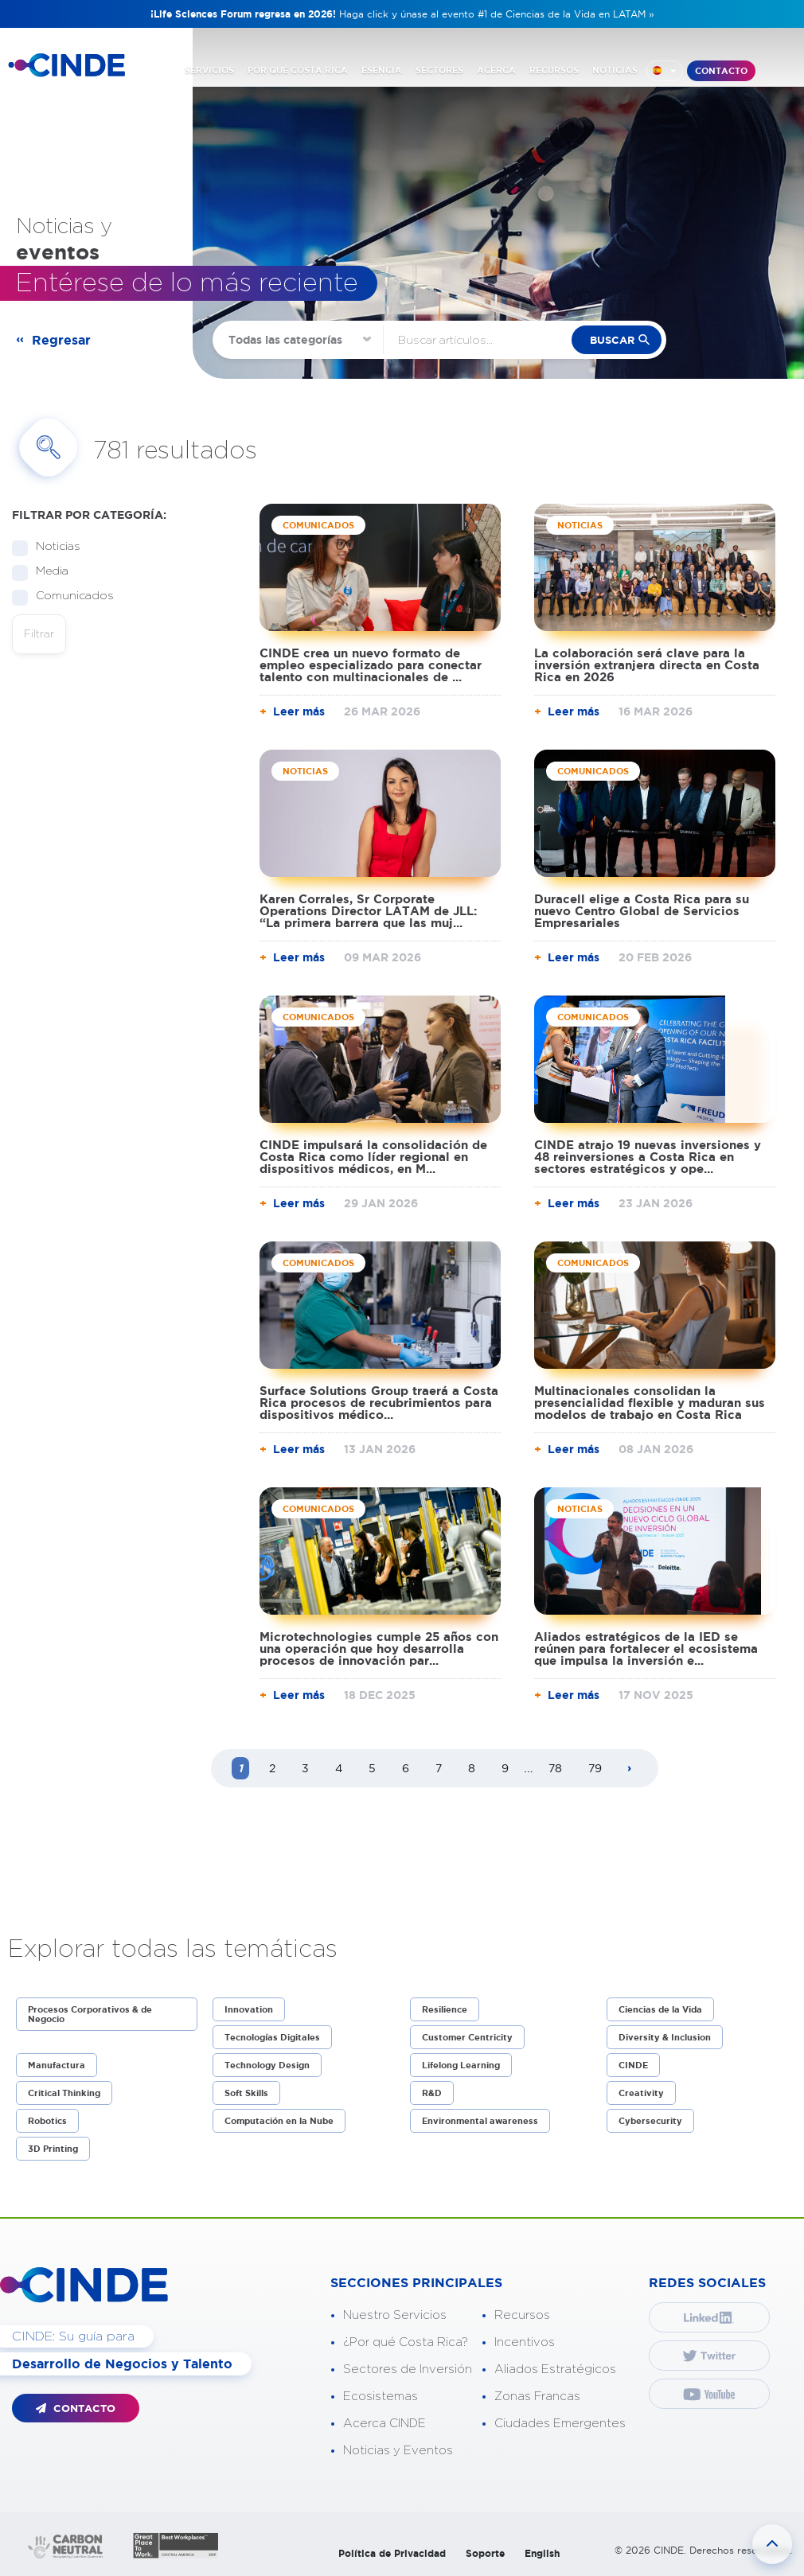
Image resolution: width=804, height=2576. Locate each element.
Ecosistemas (380, 2397)
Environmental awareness (480, 2121)
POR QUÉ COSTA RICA (298, 70)
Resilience (444, 2009)
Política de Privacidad (392, 2553)
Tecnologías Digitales (272, 2037)
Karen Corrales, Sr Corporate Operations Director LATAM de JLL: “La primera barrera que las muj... (368, 910)
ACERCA (496, 70)
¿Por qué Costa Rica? (405, 2342)
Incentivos (524, 2342)
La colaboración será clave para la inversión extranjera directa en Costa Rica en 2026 (646, 665)
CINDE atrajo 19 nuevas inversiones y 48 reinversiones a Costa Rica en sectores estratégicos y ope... (647, 1156)
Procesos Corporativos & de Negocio (90, 2014)
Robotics (47, 2121)
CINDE (633, 2065)
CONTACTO (721, 71)
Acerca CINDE (384, 2424)
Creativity (641, 2093)
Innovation (248, 2009)
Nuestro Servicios (395, 2315)
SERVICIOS (209, 70)
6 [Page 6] (405, 1768)
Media (47, 572)
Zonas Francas (537, 2397)
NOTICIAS (615, 70)
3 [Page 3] (305, 1768)
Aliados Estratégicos (555, 2369)
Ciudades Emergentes (560, 2424)
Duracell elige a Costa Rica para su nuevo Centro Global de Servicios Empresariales (641, 910)
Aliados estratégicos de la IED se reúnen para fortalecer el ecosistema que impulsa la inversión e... (646, 1648)
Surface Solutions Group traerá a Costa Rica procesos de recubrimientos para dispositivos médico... (379, 1402)
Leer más (299, 711)
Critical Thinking (64, 2093)
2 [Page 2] (272, 1768)
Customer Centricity (467, 2037)
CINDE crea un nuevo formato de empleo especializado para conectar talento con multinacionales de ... (371, 665)
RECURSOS (554, 70)
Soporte (485, 2553)
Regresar (61, 340)
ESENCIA (381, 70)
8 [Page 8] (471, 1768)
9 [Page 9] (505, 1768)
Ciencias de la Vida (660, 2009)
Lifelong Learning (461, 2065)
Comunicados (69, 596)
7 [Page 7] (438, 1768)
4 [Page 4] (338, 1768)
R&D (432, 2093)
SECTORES (439, 70)
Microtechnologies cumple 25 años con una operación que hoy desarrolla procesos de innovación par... (379, 1648)
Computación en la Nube (279, 2121)
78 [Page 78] (555, 1768)
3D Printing (53, 2148)
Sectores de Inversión (407, 2369)
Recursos (522, 2315)
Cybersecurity (650, 2121)
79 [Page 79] (595, 1768)
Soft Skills (246, 2093)
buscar (612, 340)
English (542, 2553)
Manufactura (56, 2065)
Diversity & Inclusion (665, 2037)
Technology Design (267, 2065)
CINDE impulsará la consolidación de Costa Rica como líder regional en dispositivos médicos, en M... (373, 1156)
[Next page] (630, 1769)
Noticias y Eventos (398, 2451)
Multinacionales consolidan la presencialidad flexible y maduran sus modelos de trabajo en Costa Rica (649, 1402)
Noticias (53, 547)
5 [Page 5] (372, 1768)
